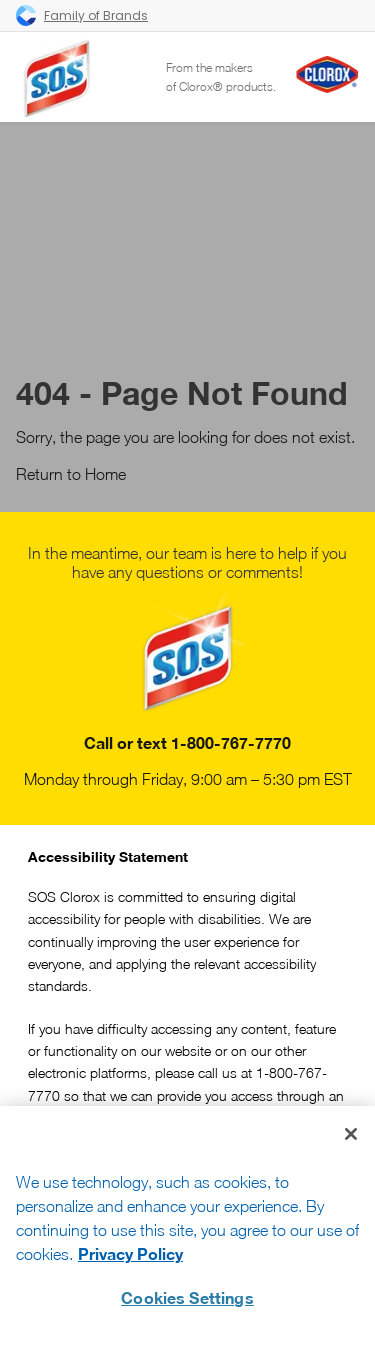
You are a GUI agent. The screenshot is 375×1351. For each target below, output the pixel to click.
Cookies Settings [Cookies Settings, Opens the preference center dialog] (187, 1297)
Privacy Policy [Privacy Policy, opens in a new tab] (130, 1253)
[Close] (351, 1134)
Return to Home (71, 474)
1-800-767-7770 (231, 742)
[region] (187, 1228)
